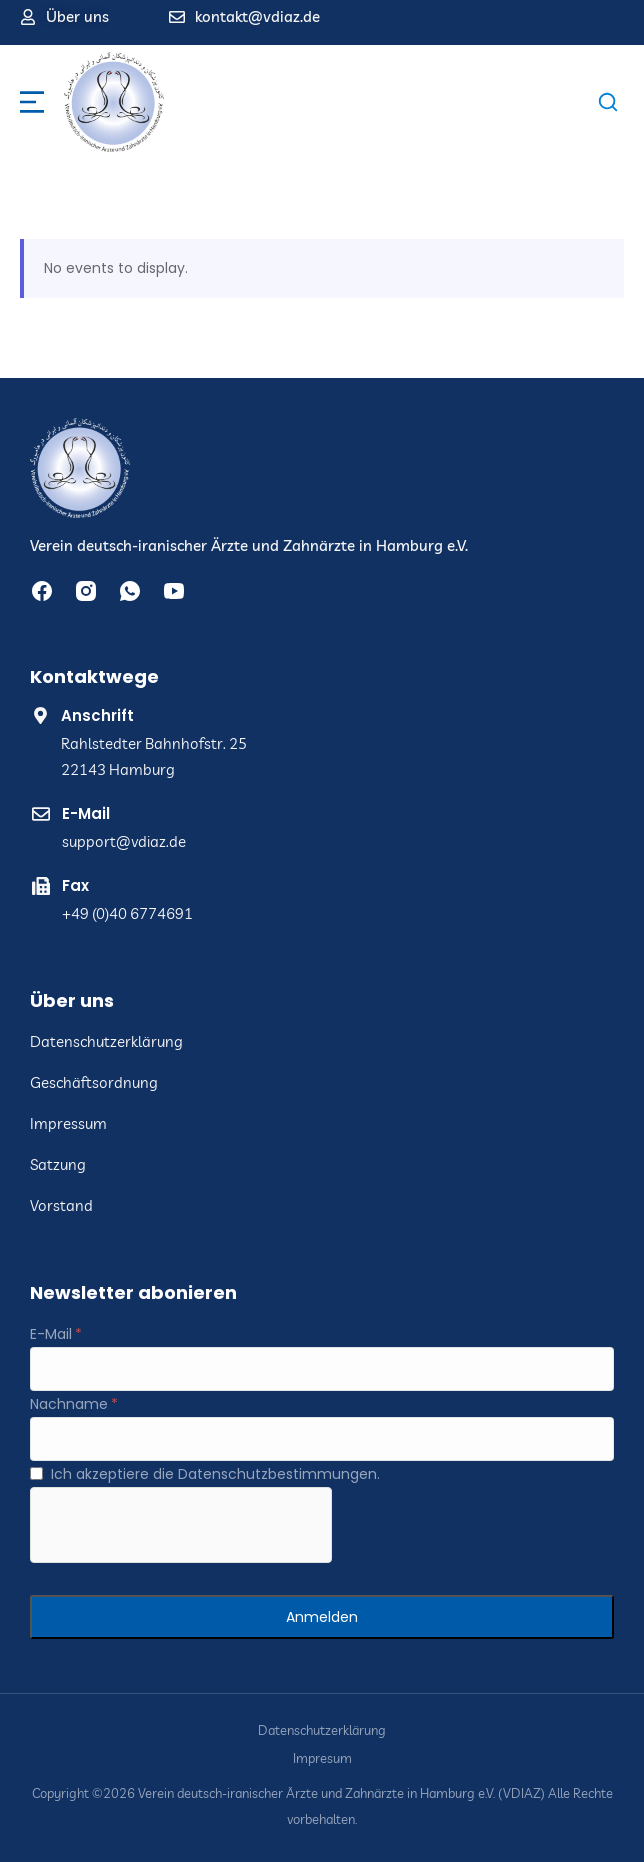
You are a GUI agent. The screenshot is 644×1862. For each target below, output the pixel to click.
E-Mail (86, 813)
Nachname (69, 1404)
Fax (75, 885)
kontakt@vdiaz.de (257, 16)
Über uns (77, 16)
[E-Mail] (322, 1369)
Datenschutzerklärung (322, 1730)
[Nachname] (322, 1439)
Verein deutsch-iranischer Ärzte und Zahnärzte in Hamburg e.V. (249, 545)
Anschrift (97, 715)
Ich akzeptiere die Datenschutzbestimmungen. (215, 1474)
